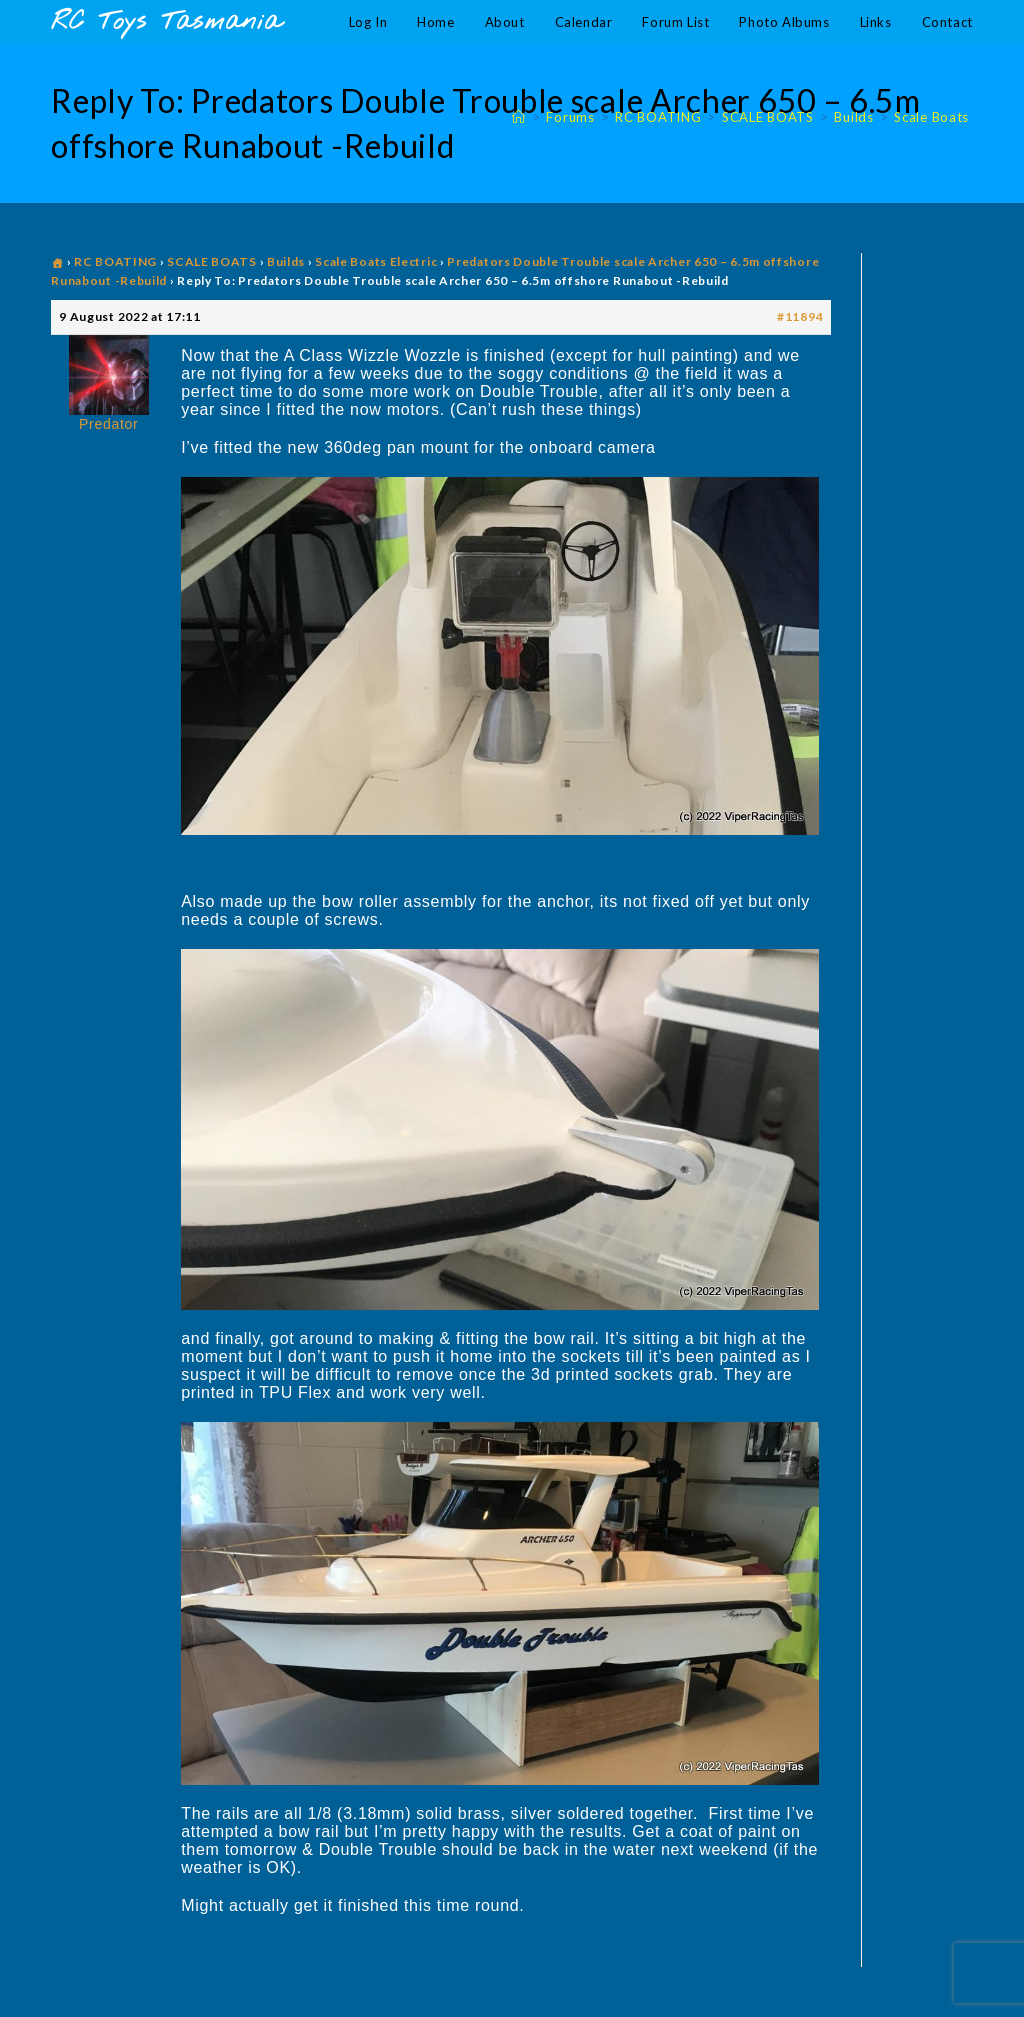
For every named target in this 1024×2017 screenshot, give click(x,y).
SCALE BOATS (212, 261)
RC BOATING (115, 261)
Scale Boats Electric (376, 261)
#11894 (800, 316)
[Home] (519, 117)
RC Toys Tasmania (166, 22)
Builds (286, 261)
